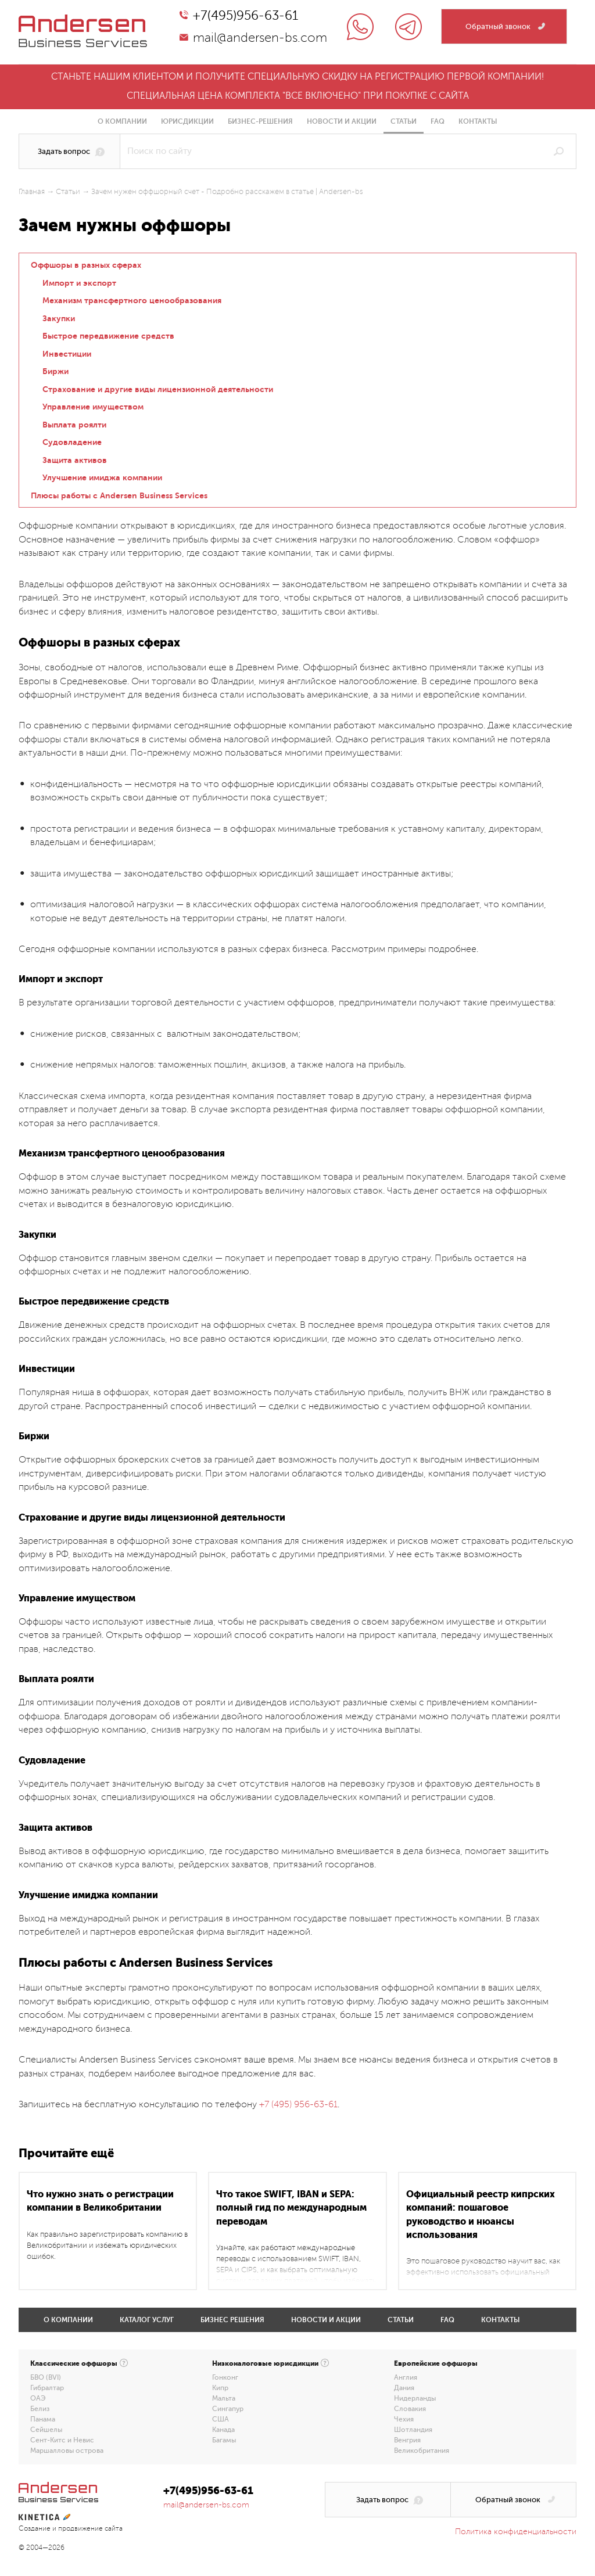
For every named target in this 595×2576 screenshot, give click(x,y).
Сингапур (227, 2409)
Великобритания (421, 2450)
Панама (42, 2419)
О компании (122, 121)
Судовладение (72, 442)
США (220, 2419)
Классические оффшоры (73, 2363)
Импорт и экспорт (79, 283)
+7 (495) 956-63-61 (298, 2104)
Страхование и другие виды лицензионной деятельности (157, 389)
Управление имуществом (93, 406)
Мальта (223, 2398)
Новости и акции (342, 121)
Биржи (55, 371)
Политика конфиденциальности (515, 2531)
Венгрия (407, 2440)
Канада (223, 2430)
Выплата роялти (74, 424)
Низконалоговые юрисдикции (265, 2363)
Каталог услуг (147, 2320)
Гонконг (225, 2377)
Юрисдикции (187, 121)
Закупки (58, 318)
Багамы (224, 2440)
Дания (404, 2388)
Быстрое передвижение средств (108, 335)
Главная (32, 192)
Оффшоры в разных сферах (86, 265)
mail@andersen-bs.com (260, 38)
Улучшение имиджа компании (102, 477)
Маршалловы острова (66, 2450)
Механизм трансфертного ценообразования (131, 300)
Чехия (404, 2419)
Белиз (39, 2409)
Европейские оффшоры (436, 2363)
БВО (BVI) (45, 2377)
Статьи (403, 121)
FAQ (438, 121)
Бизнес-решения (260, 121)
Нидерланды (415, 2398)
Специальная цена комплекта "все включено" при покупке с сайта (298, 96)
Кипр (220, 2388)
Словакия (410, 2409)
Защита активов (74, 460)
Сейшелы (46, 2430)
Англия (405, 2377)
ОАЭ (38, 2398)
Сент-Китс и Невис (62, 2440)
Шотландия (413, 2430)
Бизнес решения (232, 2320)
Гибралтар (47, 2388)
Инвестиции (66, 353)
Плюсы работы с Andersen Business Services (119, 495)
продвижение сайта (90, 2528)
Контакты (477, 121)
